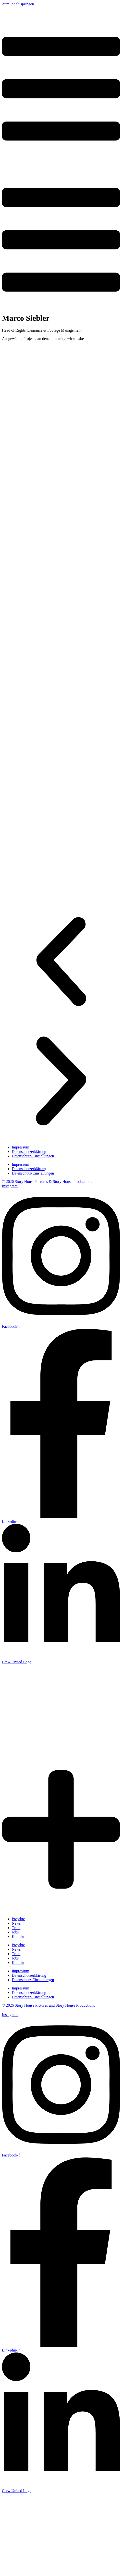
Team (16, 1928)
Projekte (18, 1919)
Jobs (15, 1932)
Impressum (20, 1147)
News (16, 1923)
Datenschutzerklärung (29, 1151)
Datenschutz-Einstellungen (33, 1156)
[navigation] (61, 306)
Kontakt (18, 1936)
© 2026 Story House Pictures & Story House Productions (47, 1181)
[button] (61, 962)
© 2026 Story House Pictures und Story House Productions (48, 2005)
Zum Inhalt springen (18, 4)
